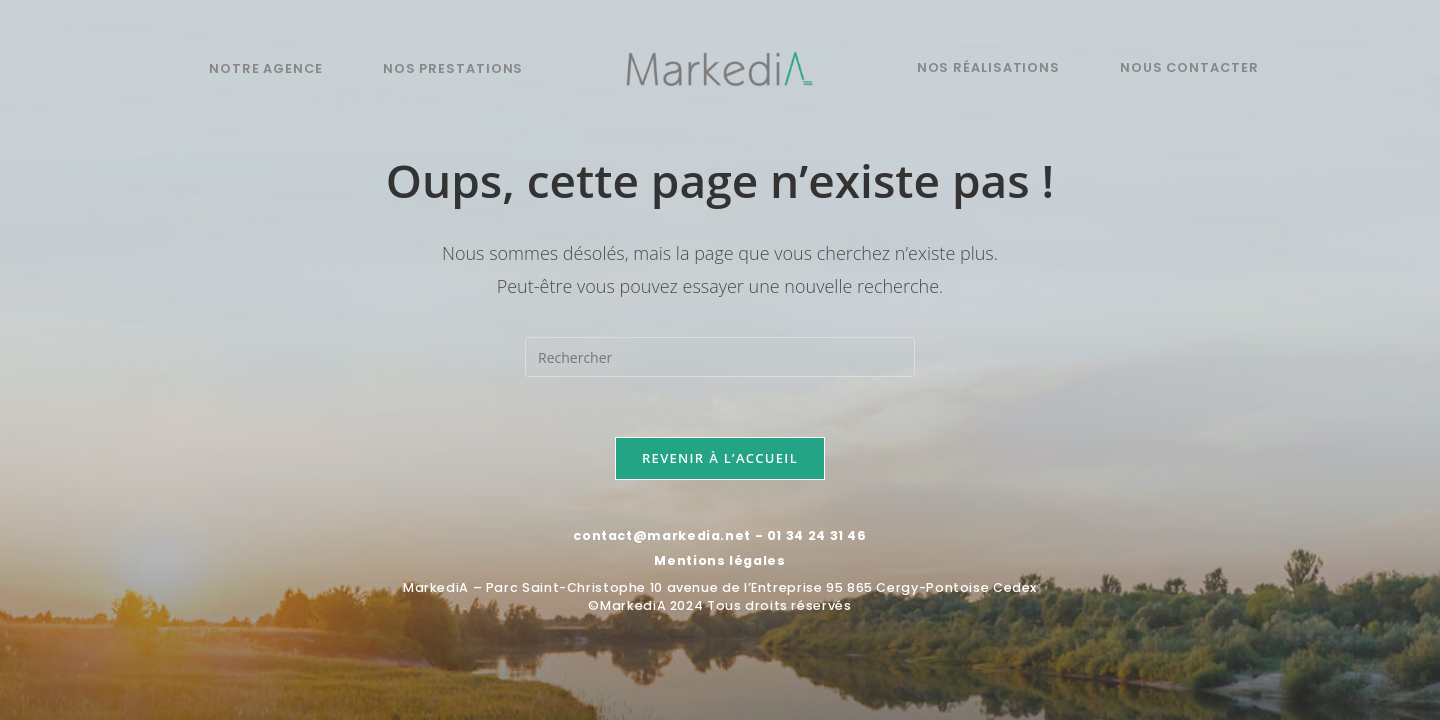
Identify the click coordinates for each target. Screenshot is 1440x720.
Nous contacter (1189, 67)
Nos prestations (453, 68)
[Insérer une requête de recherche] (720, 357)
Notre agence (266, 68)
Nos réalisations (988, 67)
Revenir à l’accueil (720, 458)
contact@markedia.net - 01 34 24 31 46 (719, 535)
